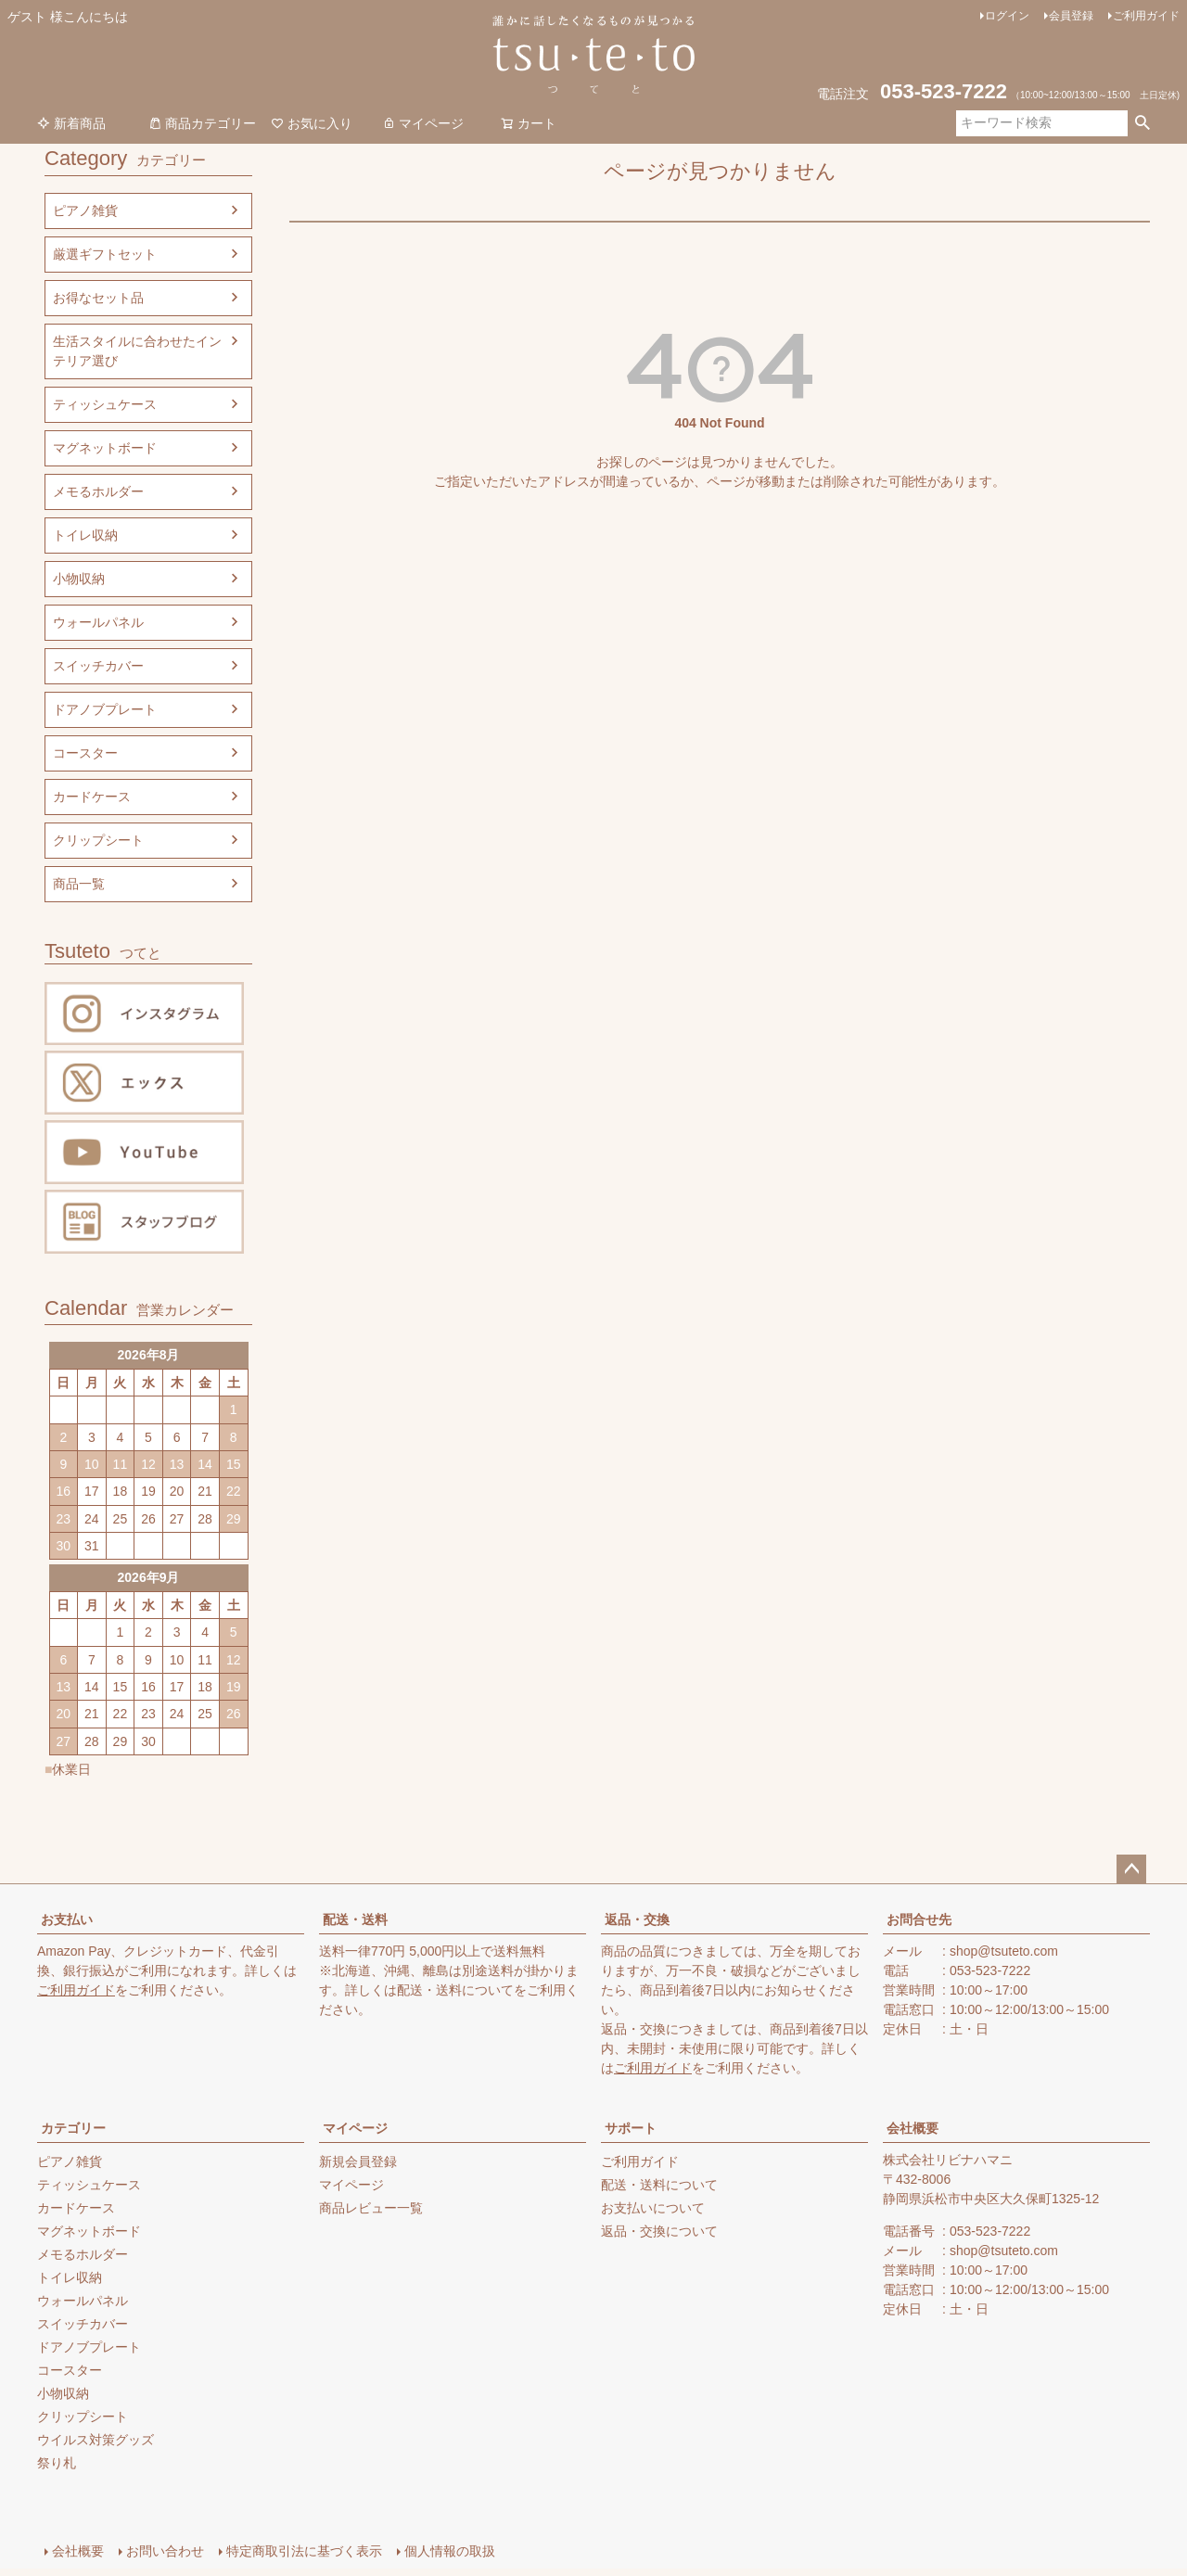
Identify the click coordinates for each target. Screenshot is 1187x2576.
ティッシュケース (105, 404)
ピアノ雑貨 (85, 210)
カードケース (92, 796)
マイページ (423, 123)
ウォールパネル (98, 622)
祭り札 (56, 2462)
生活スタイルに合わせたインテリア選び (137, 351)
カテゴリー (73, 2128)
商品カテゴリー (202, 123)
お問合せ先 (919, 1919)
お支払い (67, 1919)
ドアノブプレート (105, 709)
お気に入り (311, 123)
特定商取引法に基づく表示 (304, 2551)
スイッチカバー (98, 665)
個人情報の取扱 (449, 2551)
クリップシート (98, 840)
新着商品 (71, 123)
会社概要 (912, 2128)
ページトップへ (1131, 1869)
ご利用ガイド (1146, 15)
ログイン (1007, 15)
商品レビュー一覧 (371, 2207)
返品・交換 (637, 1919)
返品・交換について (659, 2231)
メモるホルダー (98, 491)
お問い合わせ (165, 2551)
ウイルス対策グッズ (95, 2439)
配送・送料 (355, 1919)
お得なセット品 (98, 297)
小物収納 (79, 578)
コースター (85, 753)
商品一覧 (79, 883)
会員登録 (1071, 15)
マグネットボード (105, 447)
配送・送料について (455, 1990)
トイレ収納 (85, 535)
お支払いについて (653, 2207)
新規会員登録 (358, 2161)
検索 (1142, 123)
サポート (631, 2128)
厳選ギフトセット (105, 254)
